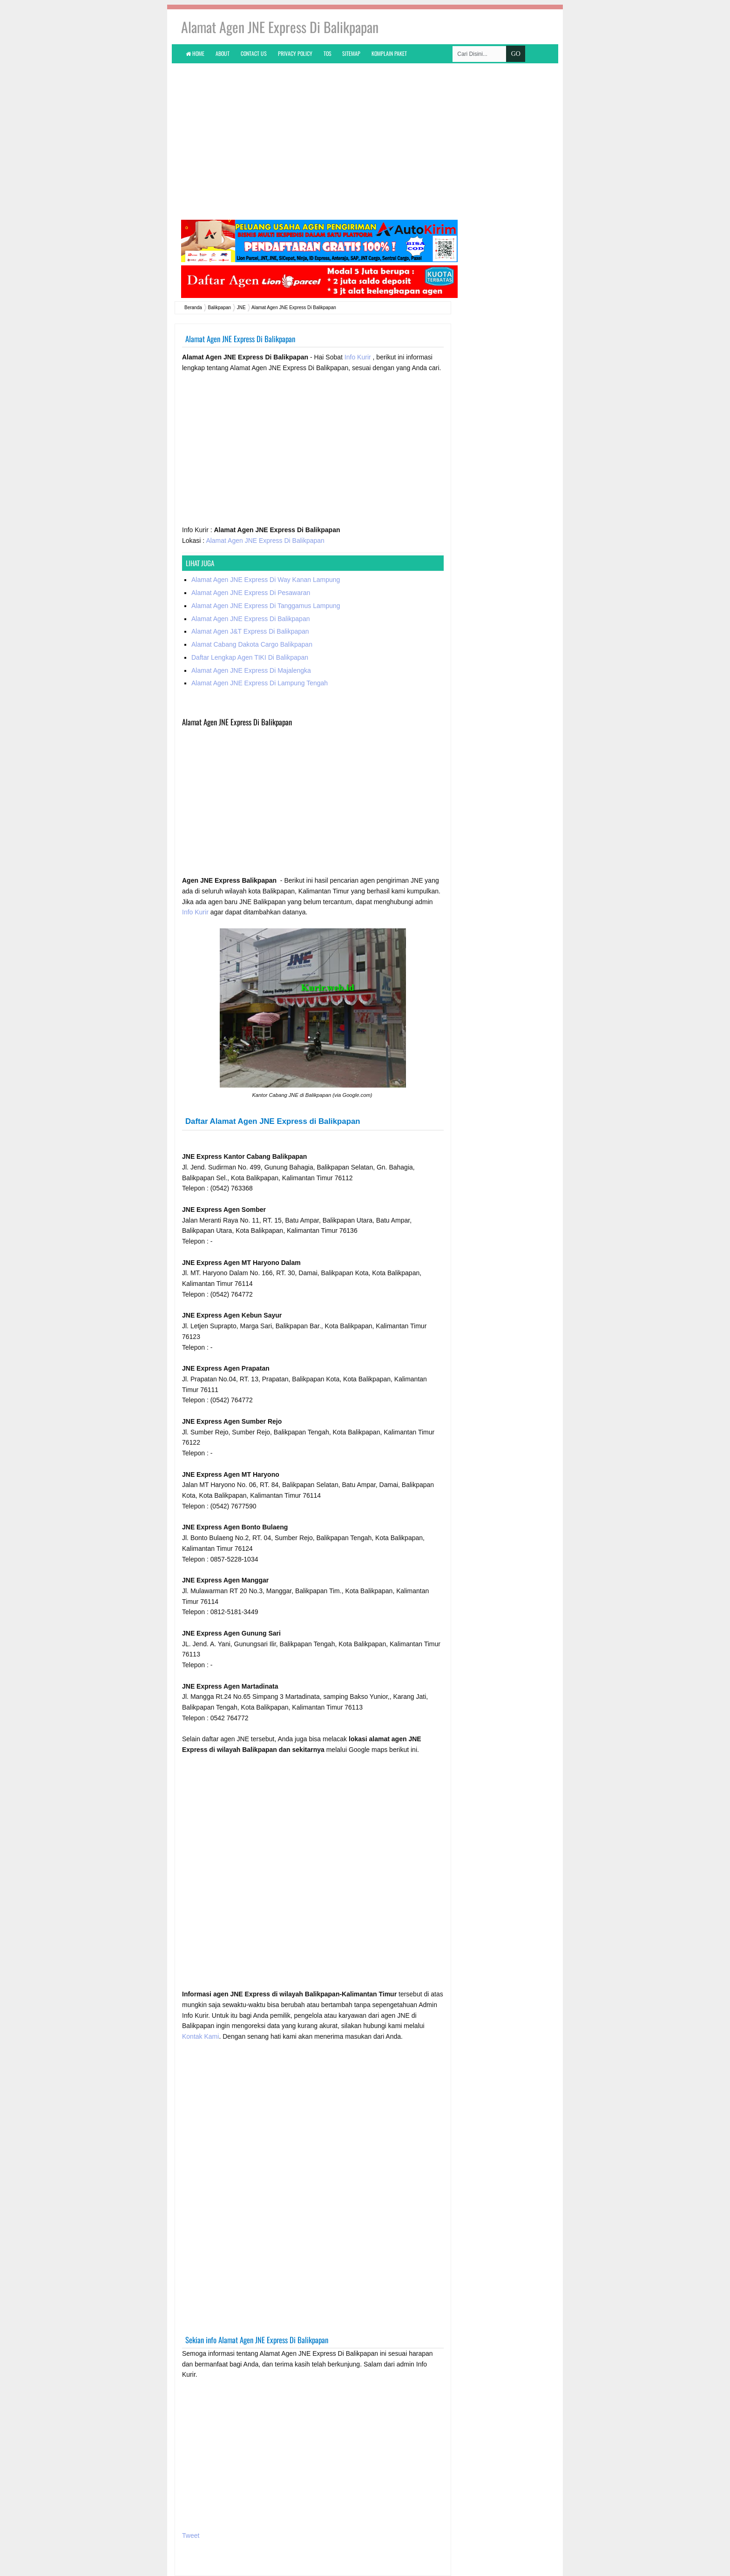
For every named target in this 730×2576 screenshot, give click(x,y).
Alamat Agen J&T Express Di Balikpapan (250, 631)
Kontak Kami (200, 2036)
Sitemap (351, 53)
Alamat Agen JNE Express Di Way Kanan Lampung (265, 579)
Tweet (190, 2535)
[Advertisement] (365, 140)
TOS (327, 53)
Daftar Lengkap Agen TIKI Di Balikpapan (249, 657)
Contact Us (254, 53)
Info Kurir (359, 357)
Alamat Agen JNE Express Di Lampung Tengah (259, 683)
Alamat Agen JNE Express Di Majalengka (251, 670)
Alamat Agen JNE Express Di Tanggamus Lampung (265, 605)
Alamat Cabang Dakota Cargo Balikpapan (251, 644)
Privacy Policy (295, 53)
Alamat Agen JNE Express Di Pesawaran (250, 592)
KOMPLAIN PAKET (389, 53)
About (223, 53)
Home (195, 53)
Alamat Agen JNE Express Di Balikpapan (265, 540)
